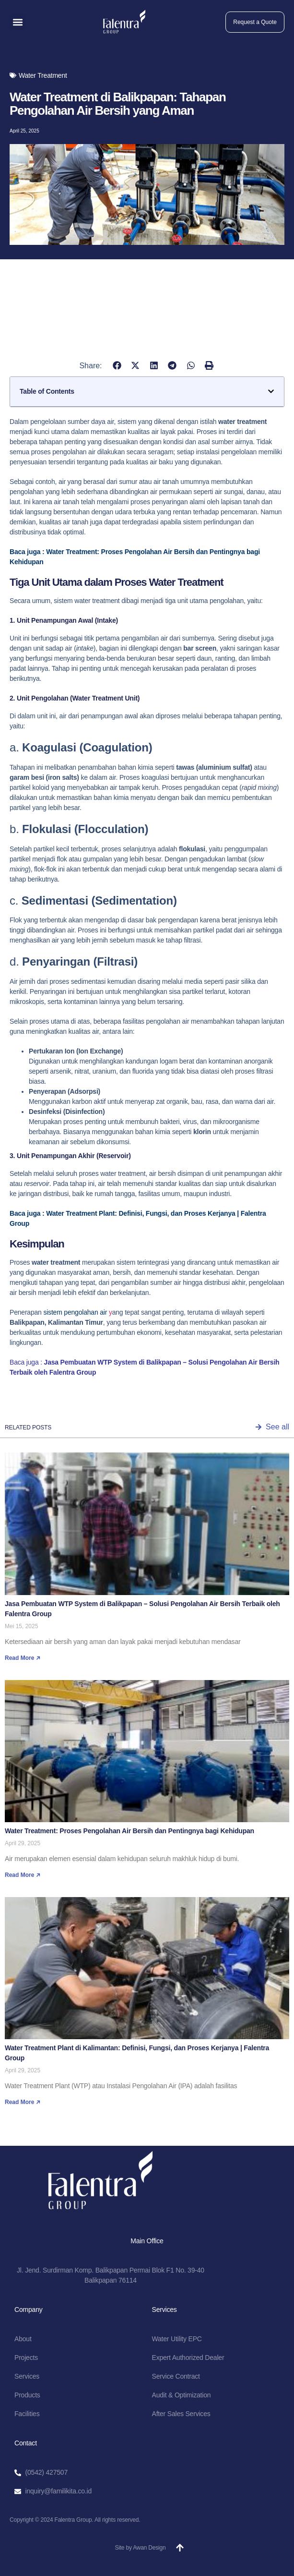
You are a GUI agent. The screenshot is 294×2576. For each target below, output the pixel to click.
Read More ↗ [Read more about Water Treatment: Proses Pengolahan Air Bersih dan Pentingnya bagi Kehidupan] (22, 1875)
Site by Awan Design (140, 2547)
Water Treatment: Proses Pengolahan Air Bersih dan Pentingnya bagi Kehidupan (129, 1831)
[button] (17, 22)
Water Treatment (43, 75)
